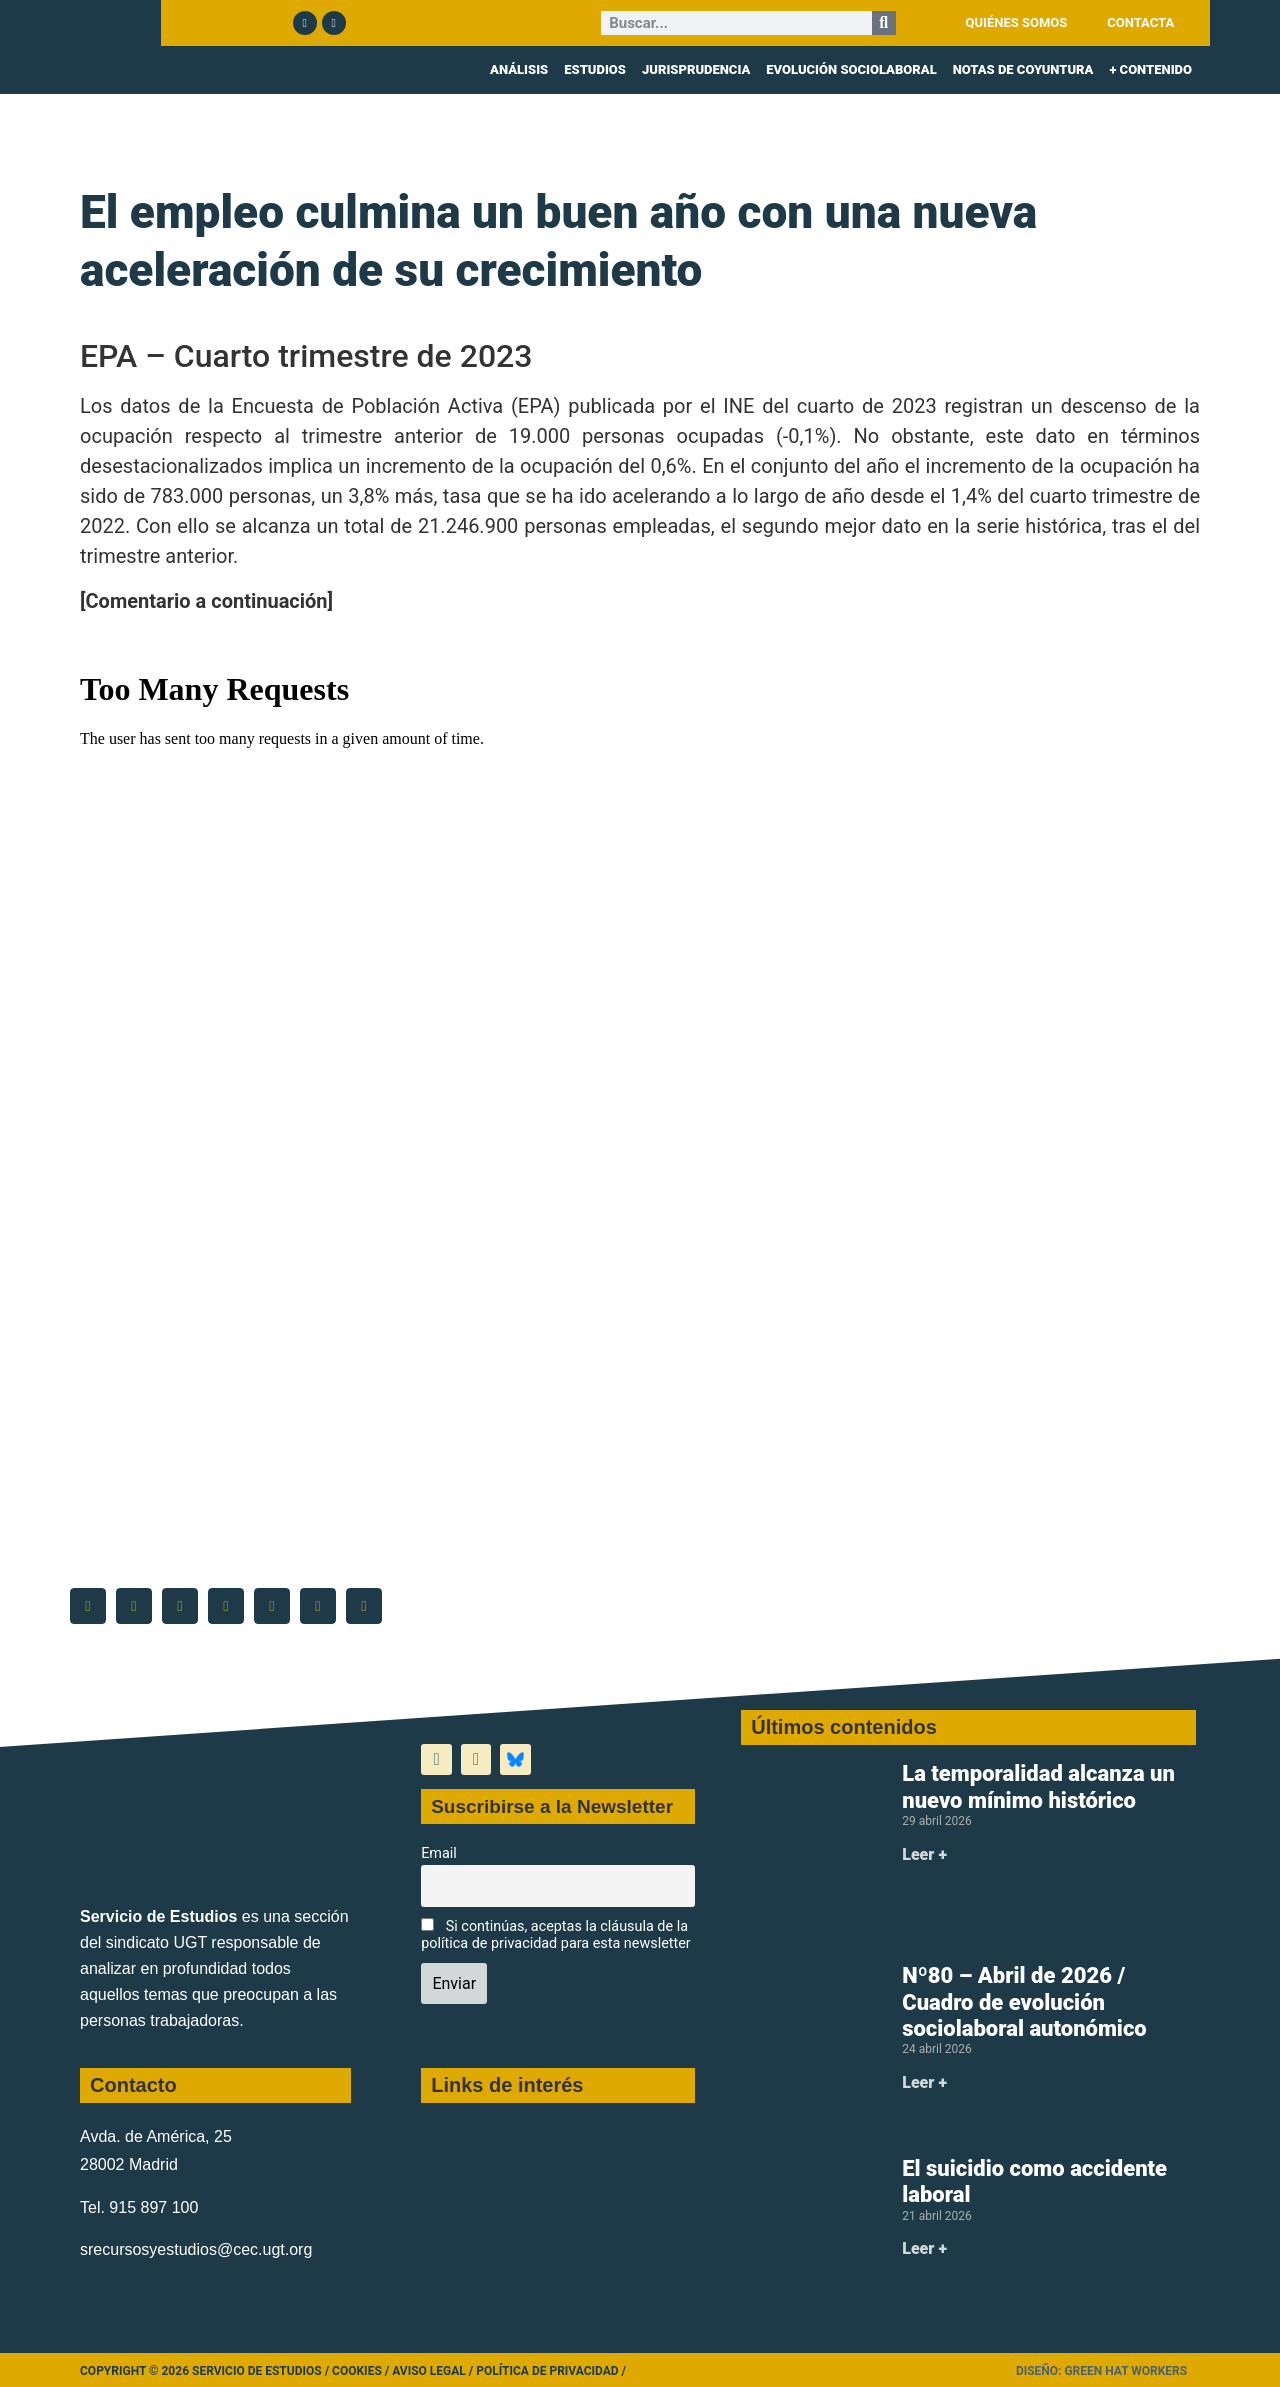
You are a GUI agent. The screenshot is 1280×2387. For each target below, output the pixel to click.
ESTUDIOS (595, 69)
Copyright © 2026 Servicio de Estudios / (206, 2371)
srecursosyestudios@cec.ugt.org (196, 2249)
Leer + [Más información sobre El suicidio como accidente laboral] (924, 2248)
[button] (88, 1606)
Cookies (357, 2371)
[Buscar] (884, 23)
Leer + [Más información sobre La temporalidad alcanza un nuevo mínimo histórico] (924, 1854)
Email (439, 1853)
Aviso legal (429, 2371)
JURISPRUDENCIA (696, 69)
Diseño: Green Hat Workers (1101, 2371)
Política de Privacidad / (551, 2371)
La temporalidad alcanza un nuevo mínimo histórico (1038, 1786)
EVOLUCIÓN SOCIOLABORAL (851, 69)
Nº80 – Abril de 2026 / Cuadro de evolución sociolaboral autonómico (1024, 2002)
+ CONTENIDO (1150, 69)
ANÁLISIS (519, 69)
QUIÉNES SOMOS (1017, 22)
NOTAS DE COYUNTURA (1023, 69)
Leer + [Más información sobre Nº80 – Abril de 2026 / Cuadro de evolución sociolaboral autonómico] (924, 2082)
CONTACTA (1140, 22)
